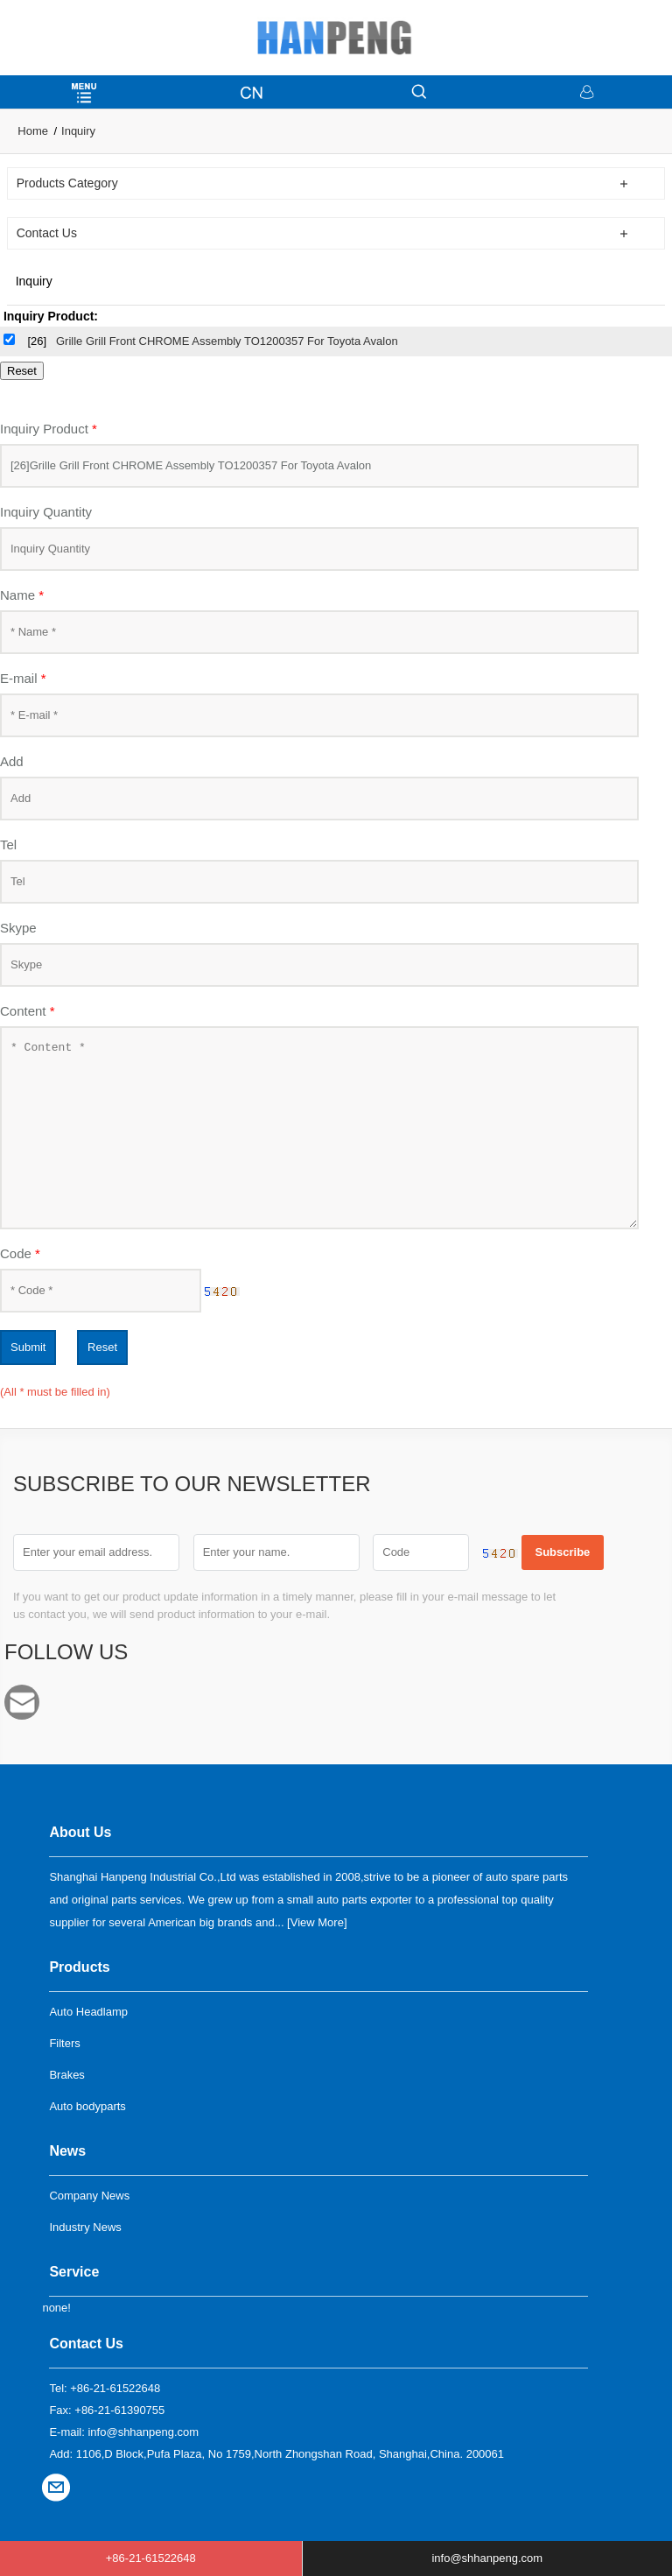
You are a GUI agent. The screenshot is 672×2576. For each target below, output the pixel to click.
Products (79, 1967)
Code (20, 1253)
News (67, 2150)
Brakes (66, 2074)
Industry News (85, 2227)
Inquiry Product (48, 428)
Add (12, 761)
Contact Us (85, 2343)
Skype (18, 927)
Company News (89, 2195)
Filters (64, 2043)
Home (33, 130)
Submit (28, 1347)
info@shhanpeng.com (27, 1702)
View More (317, 1922)
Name (22, 595)
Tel (8, 844)
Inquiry (78, 130)
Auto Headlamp (88, 2011)
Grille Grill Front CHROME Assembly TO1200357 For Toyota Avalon (227, 341)
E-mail (23, 678)
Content (27, 1010)
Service (74, 2271)
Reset (102, 1347)
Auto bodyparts (87, 2106)
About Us (80, 1832)
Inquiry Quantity (46, 511)
